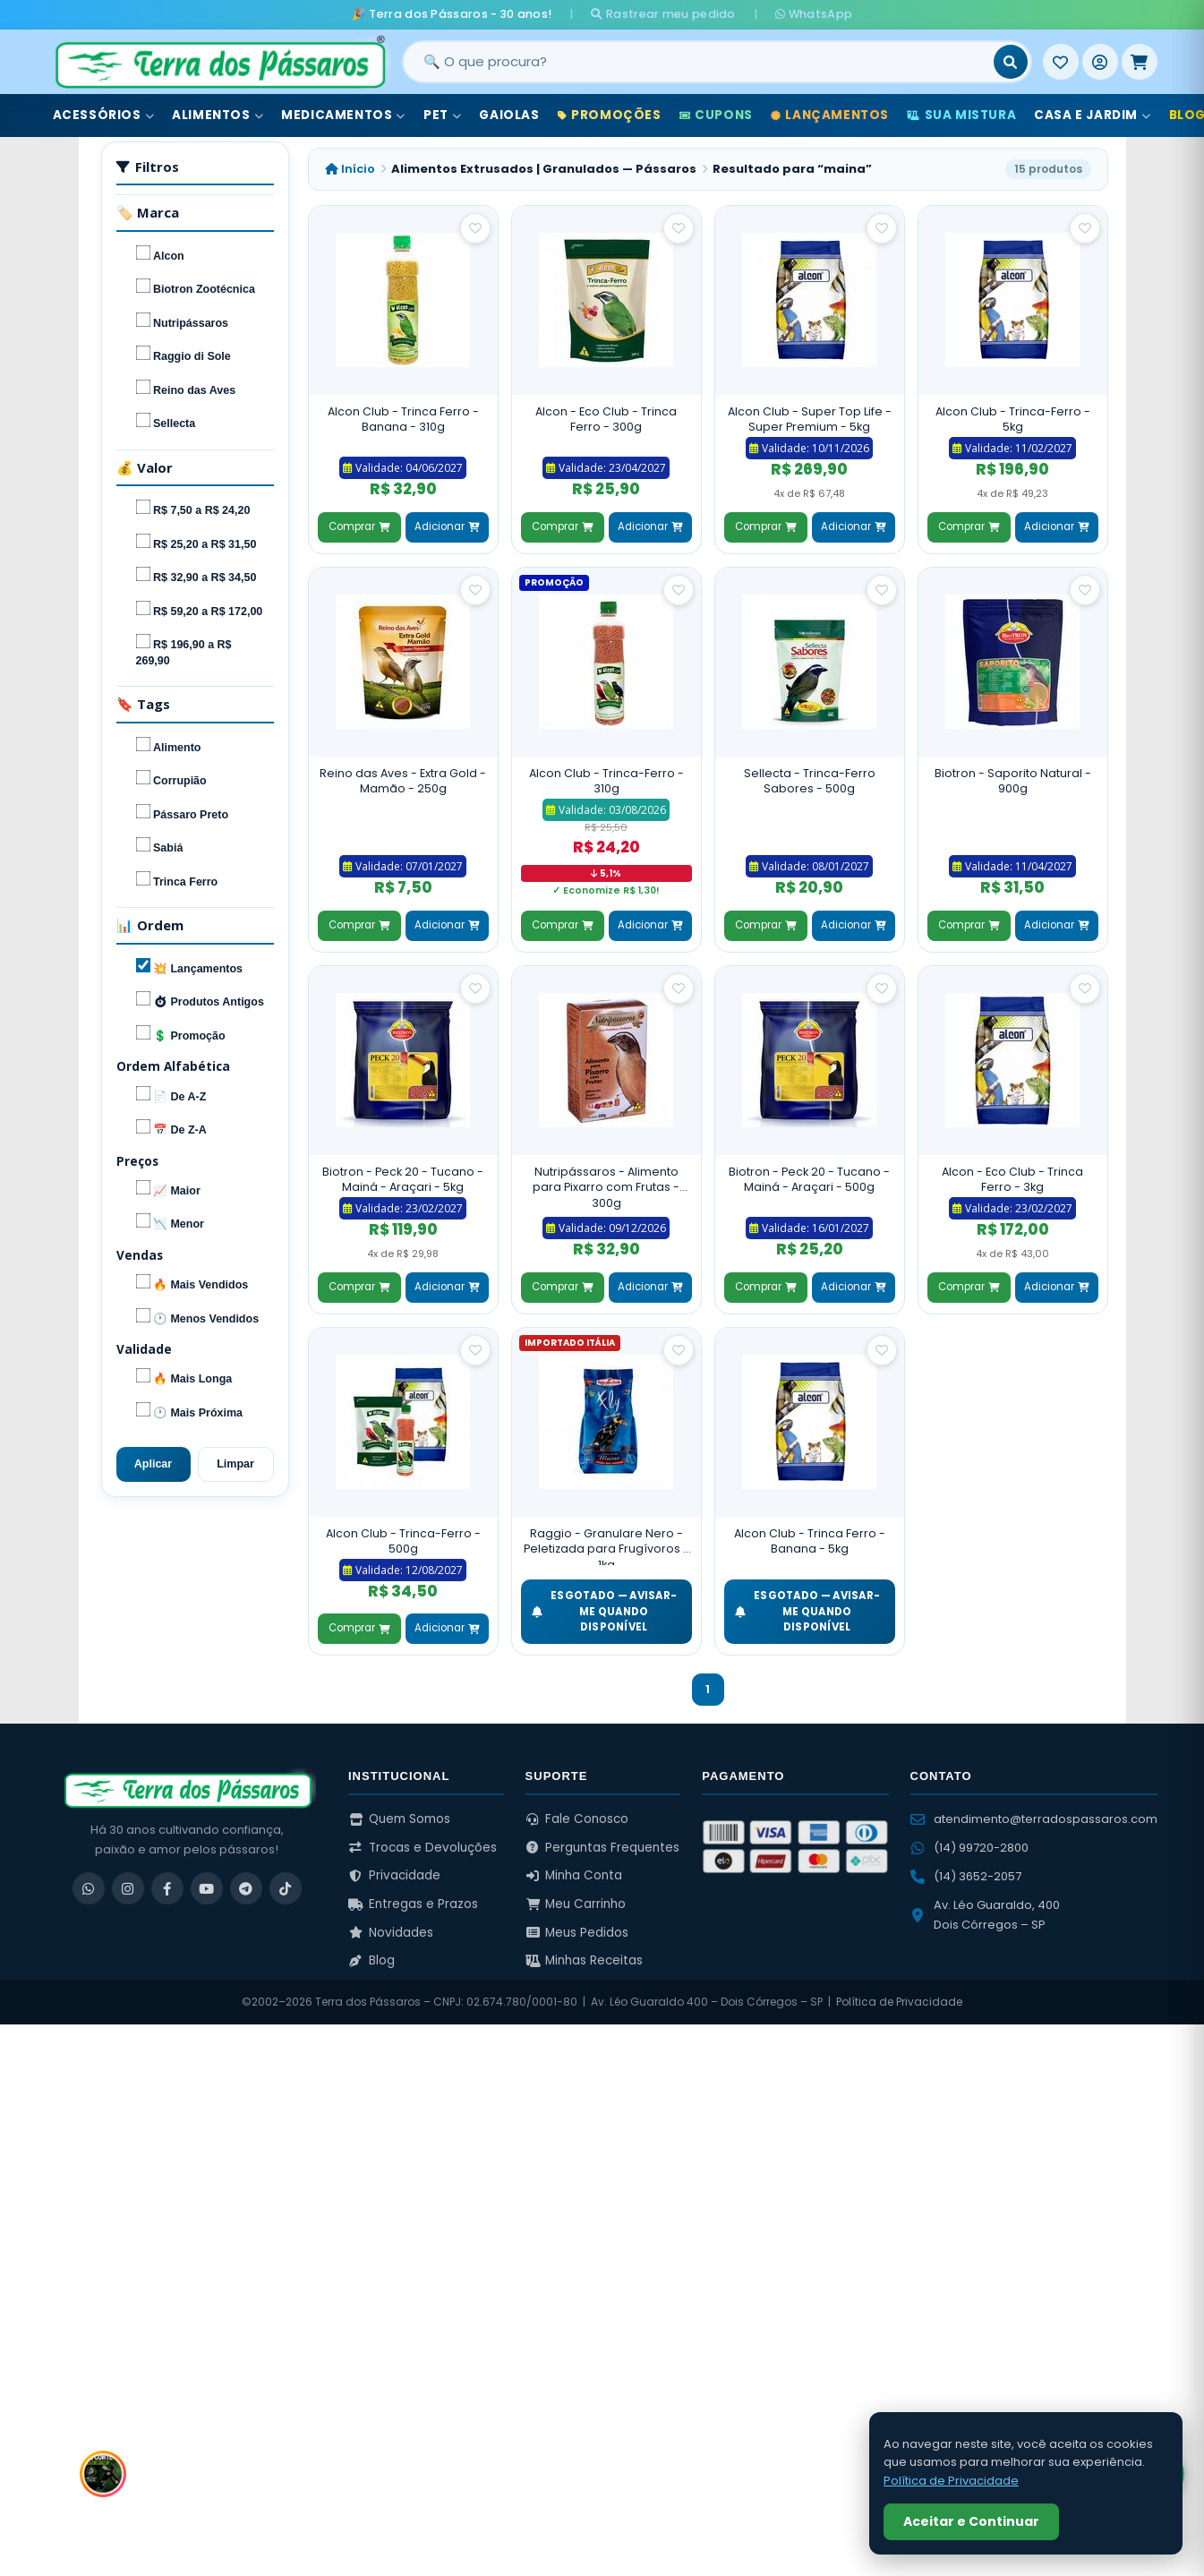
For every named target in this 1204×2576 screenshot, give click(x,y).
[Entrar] (1100, 62)
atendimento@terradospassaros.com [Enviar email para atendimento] (1033, 1818)
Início (350, 168)
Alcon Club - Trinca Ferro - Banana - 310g (403, 419)
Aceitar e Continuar (971, 2521)
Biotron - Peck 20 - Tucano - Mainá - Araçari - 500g (809, 1179)
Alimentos (217, 115)
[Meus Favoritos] (1061, 62)
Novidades (390, 1932)
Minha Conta (574, 1875)
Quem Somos (399, 1818)
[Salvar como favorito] (475, 228)
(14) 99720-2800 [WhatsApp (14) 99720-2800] (969, 1847)
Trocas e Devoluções (422, 1847)
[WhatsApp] (89, 1888)
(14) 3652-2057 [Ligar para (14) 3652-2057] (965, 1876)
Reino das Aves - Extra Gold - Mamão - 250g (403, 781)
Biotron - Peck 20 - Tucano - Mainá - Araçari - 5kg (402, 1179)
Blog (371, 1960)
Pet (442, 115)
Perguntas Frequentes (602, 1847)
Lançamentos (830, 115)
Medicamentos (343, 115)
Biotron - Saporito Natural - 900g (1013, 781)
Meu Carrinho (576, 1904)
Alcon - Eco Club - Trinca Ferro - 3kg (1012, 1179)
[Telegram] (246, 1888)
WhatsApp (813, 13)
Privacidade (394, 1875)
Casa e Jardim (1092, 115)
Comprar (359, 526)
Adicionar (446, 526)
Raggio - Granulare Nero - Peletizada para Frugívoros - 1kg (606, 1546)
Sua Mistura (961, 115)
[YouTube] (207, 1888)
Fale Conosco (577, 1818)
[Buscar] (1011, 62)
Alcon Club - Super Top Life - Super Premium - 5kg (810, 419)
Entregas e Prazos (413, 1904)
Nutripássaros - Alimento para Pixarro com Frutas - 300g (606, 1187)
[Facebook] (167, 1888)
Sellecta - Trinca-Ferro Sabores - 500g (809, 781)
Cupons (716, 115)
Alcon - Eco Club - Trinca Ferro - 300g (606, 419)
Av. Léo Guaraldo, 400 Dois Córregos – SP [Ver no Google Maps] (985, 1914)
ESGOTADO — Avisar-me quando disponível (605, 1611)
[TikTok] (285, 1888)
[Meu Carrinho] (1139, 62)
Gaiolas (509, 115)
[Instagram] (128, 1888)
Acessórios (104, 115)
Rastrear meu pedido (663, 13)
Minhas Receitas (584, 1960)
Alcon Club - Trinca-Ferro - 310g (606, 781)
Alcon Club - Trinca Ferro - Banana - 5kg (809, 1541)
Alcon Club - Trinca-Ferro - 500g (403, 1541)
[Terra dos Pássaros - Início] (219, 61)
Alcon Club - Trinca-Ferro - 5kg (1012, 419)
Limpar (235, 1464)
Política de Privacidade (899, 2001)
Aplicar (153, 1464)
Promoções (610, 115)
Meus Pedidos (577, 1932)
